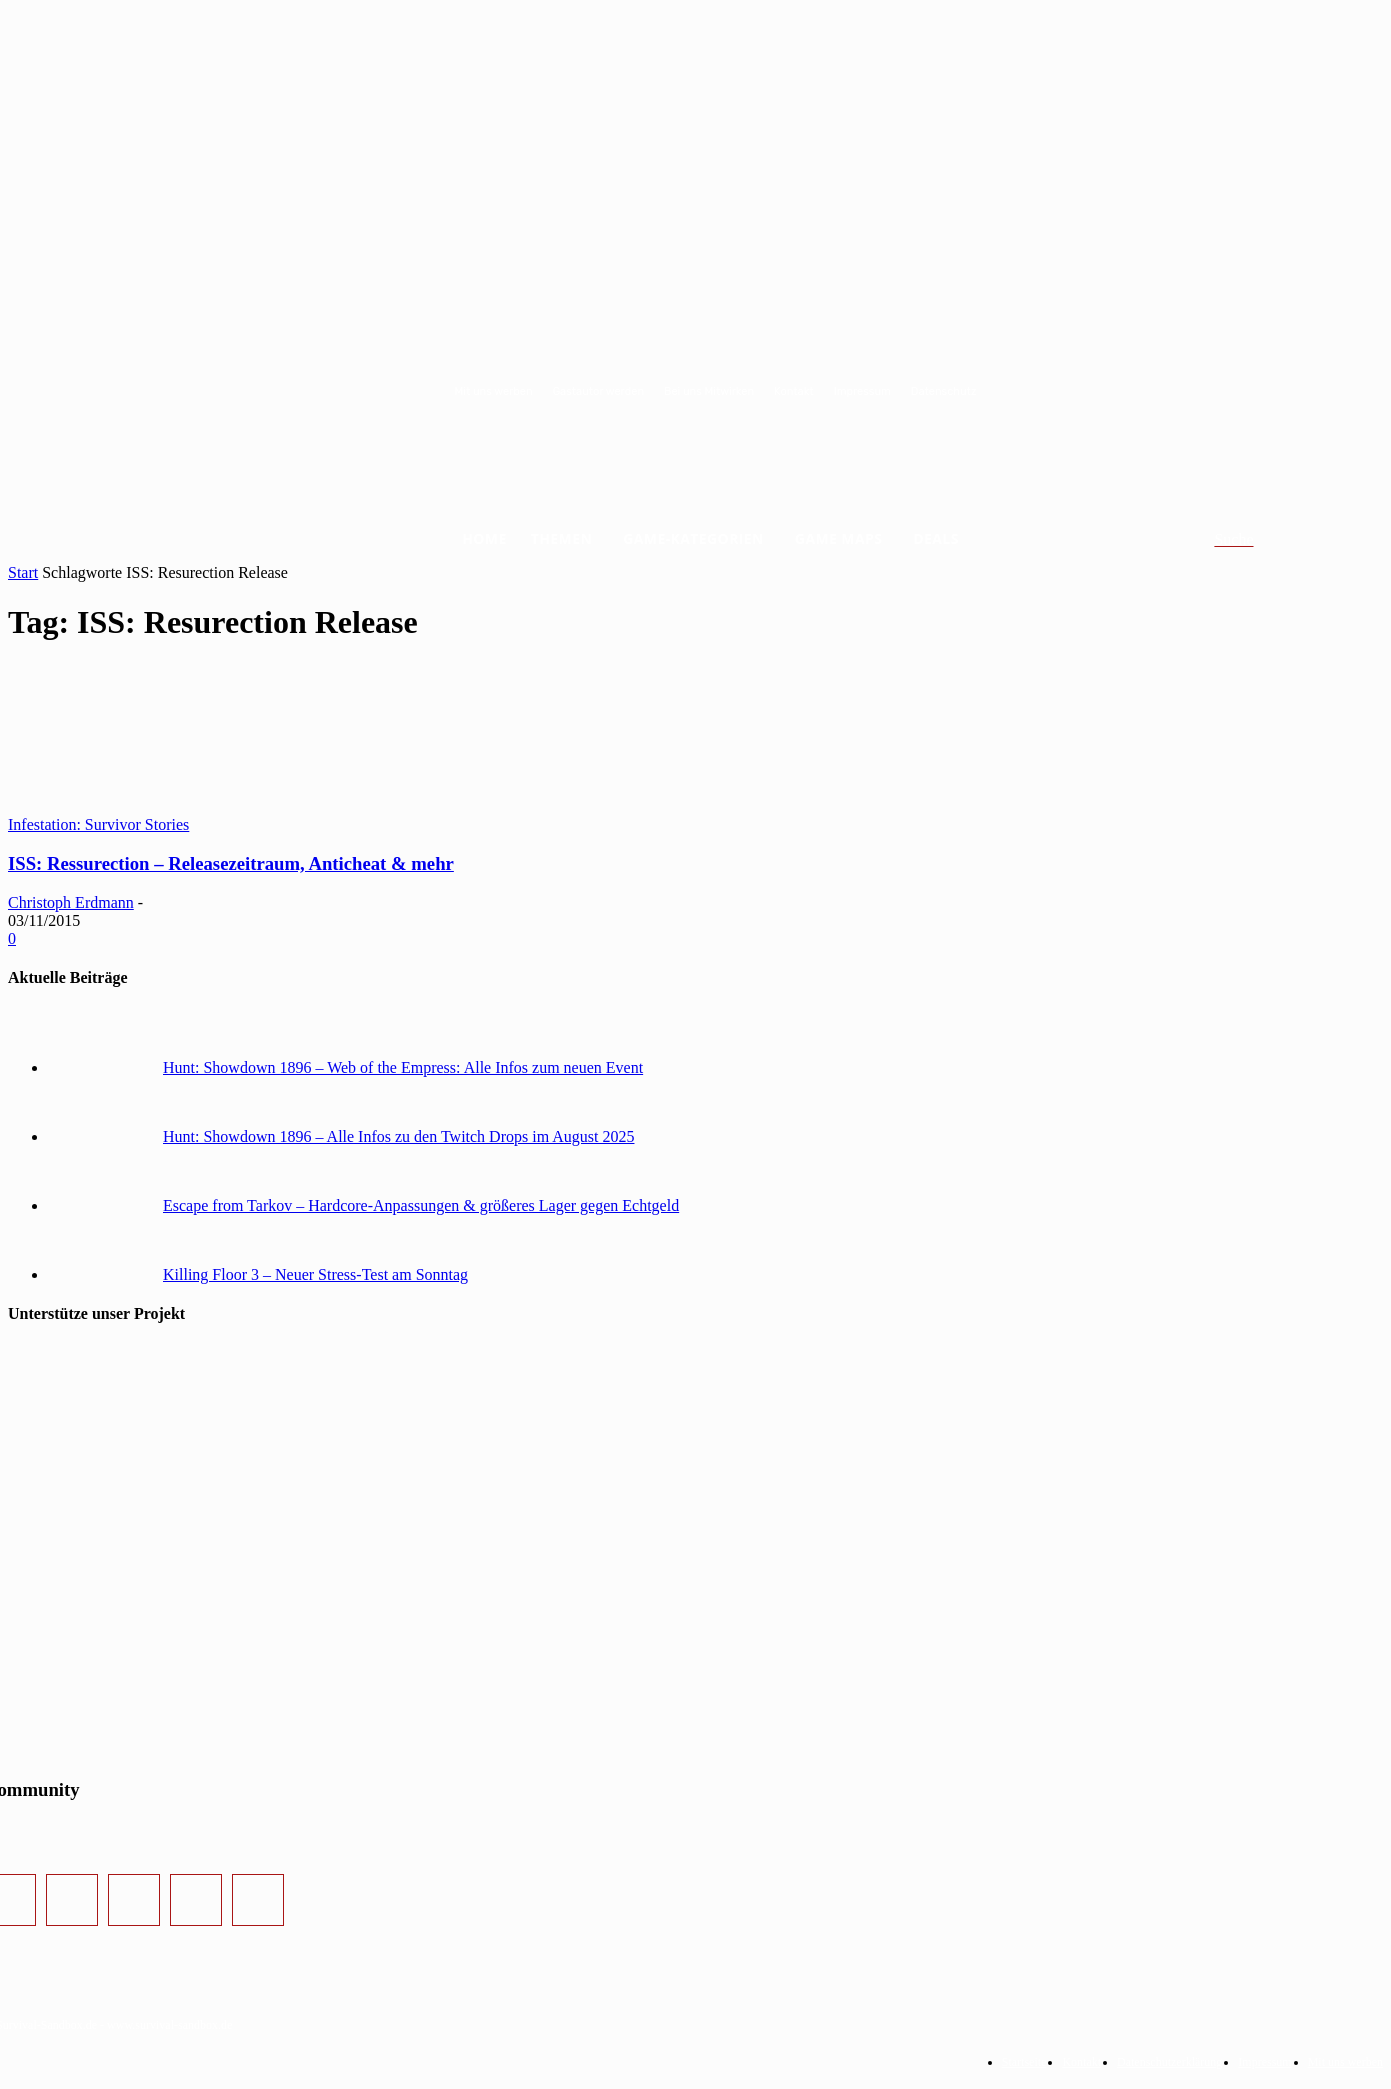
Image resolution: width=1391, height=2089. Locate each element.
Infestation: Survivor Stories (98, 824)
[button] (1257, 540)
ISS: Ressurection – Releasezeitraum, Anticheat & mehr (231, 863)
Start (23, 572)
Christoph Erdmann (71, 902)
